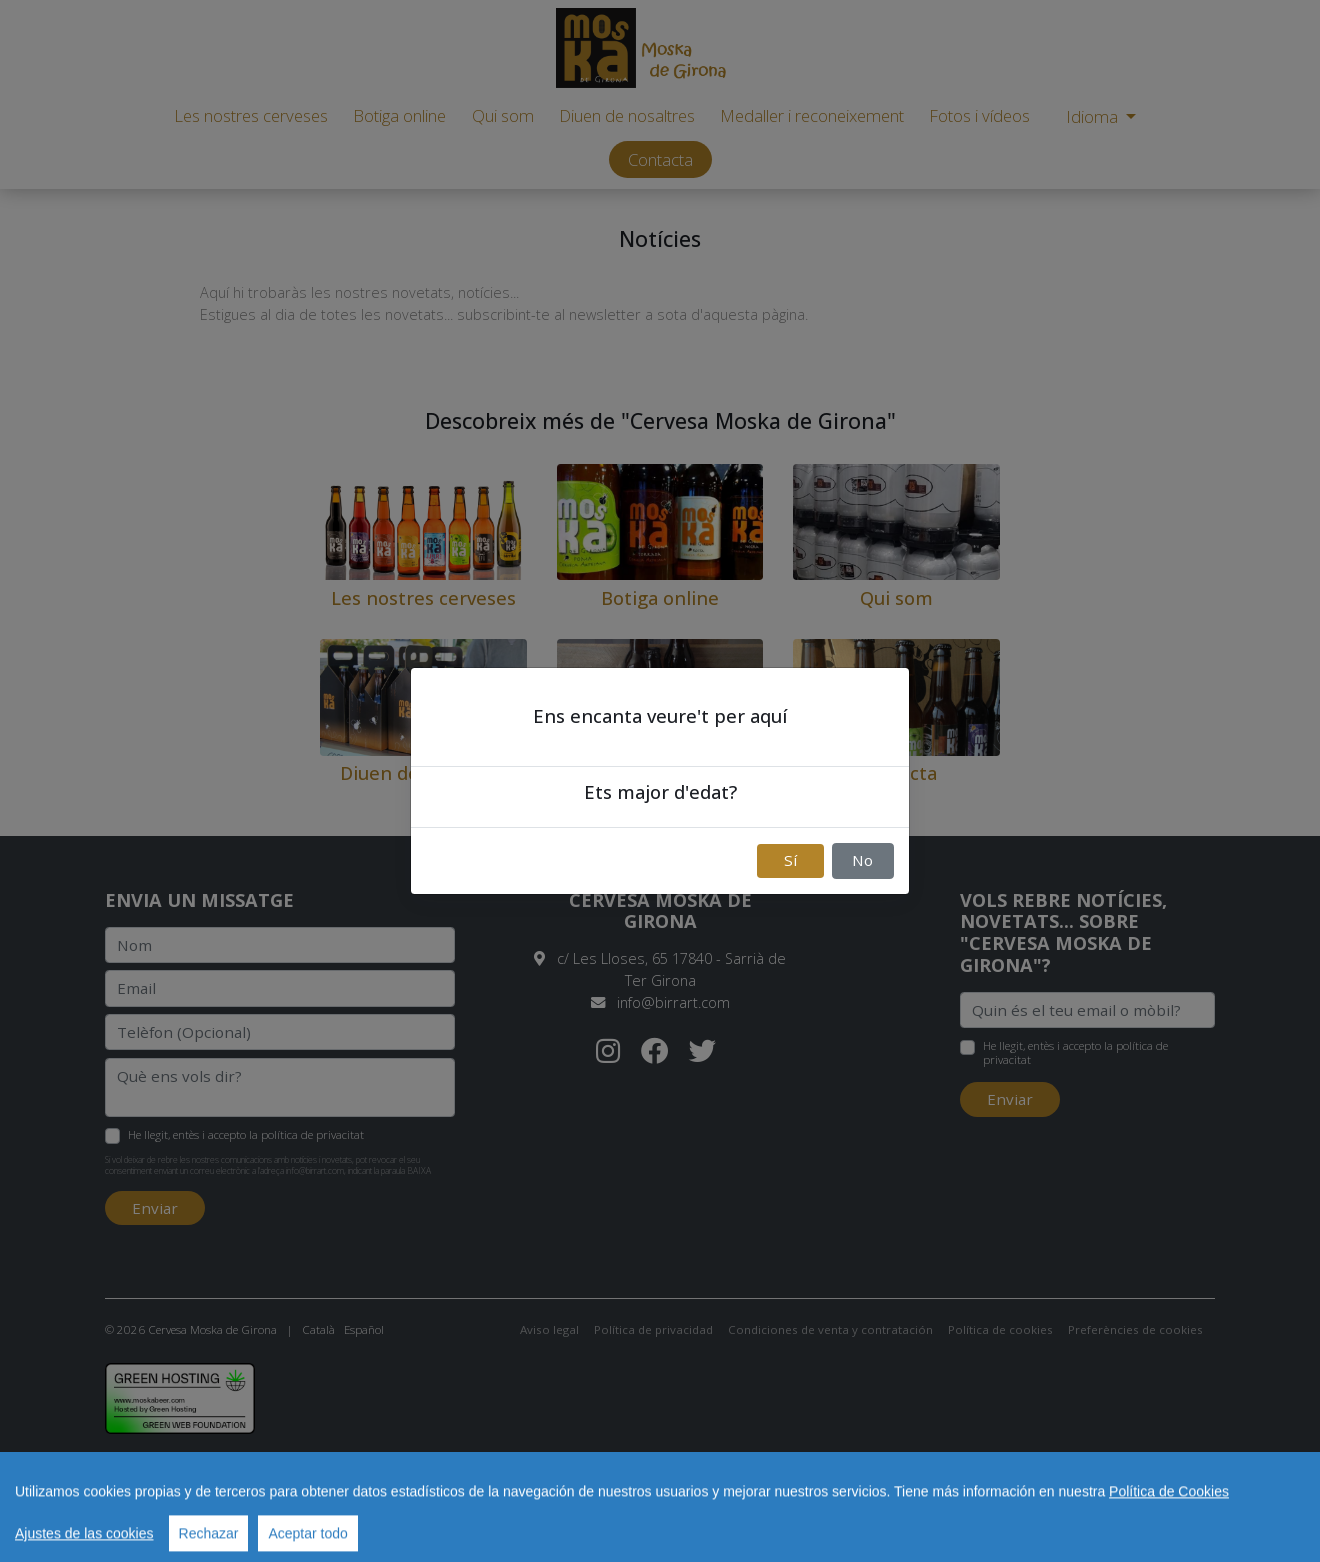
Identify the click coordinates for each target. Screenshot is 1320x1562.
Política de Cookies (1169, 1518)
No (862, 860)
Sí (790, 860)
